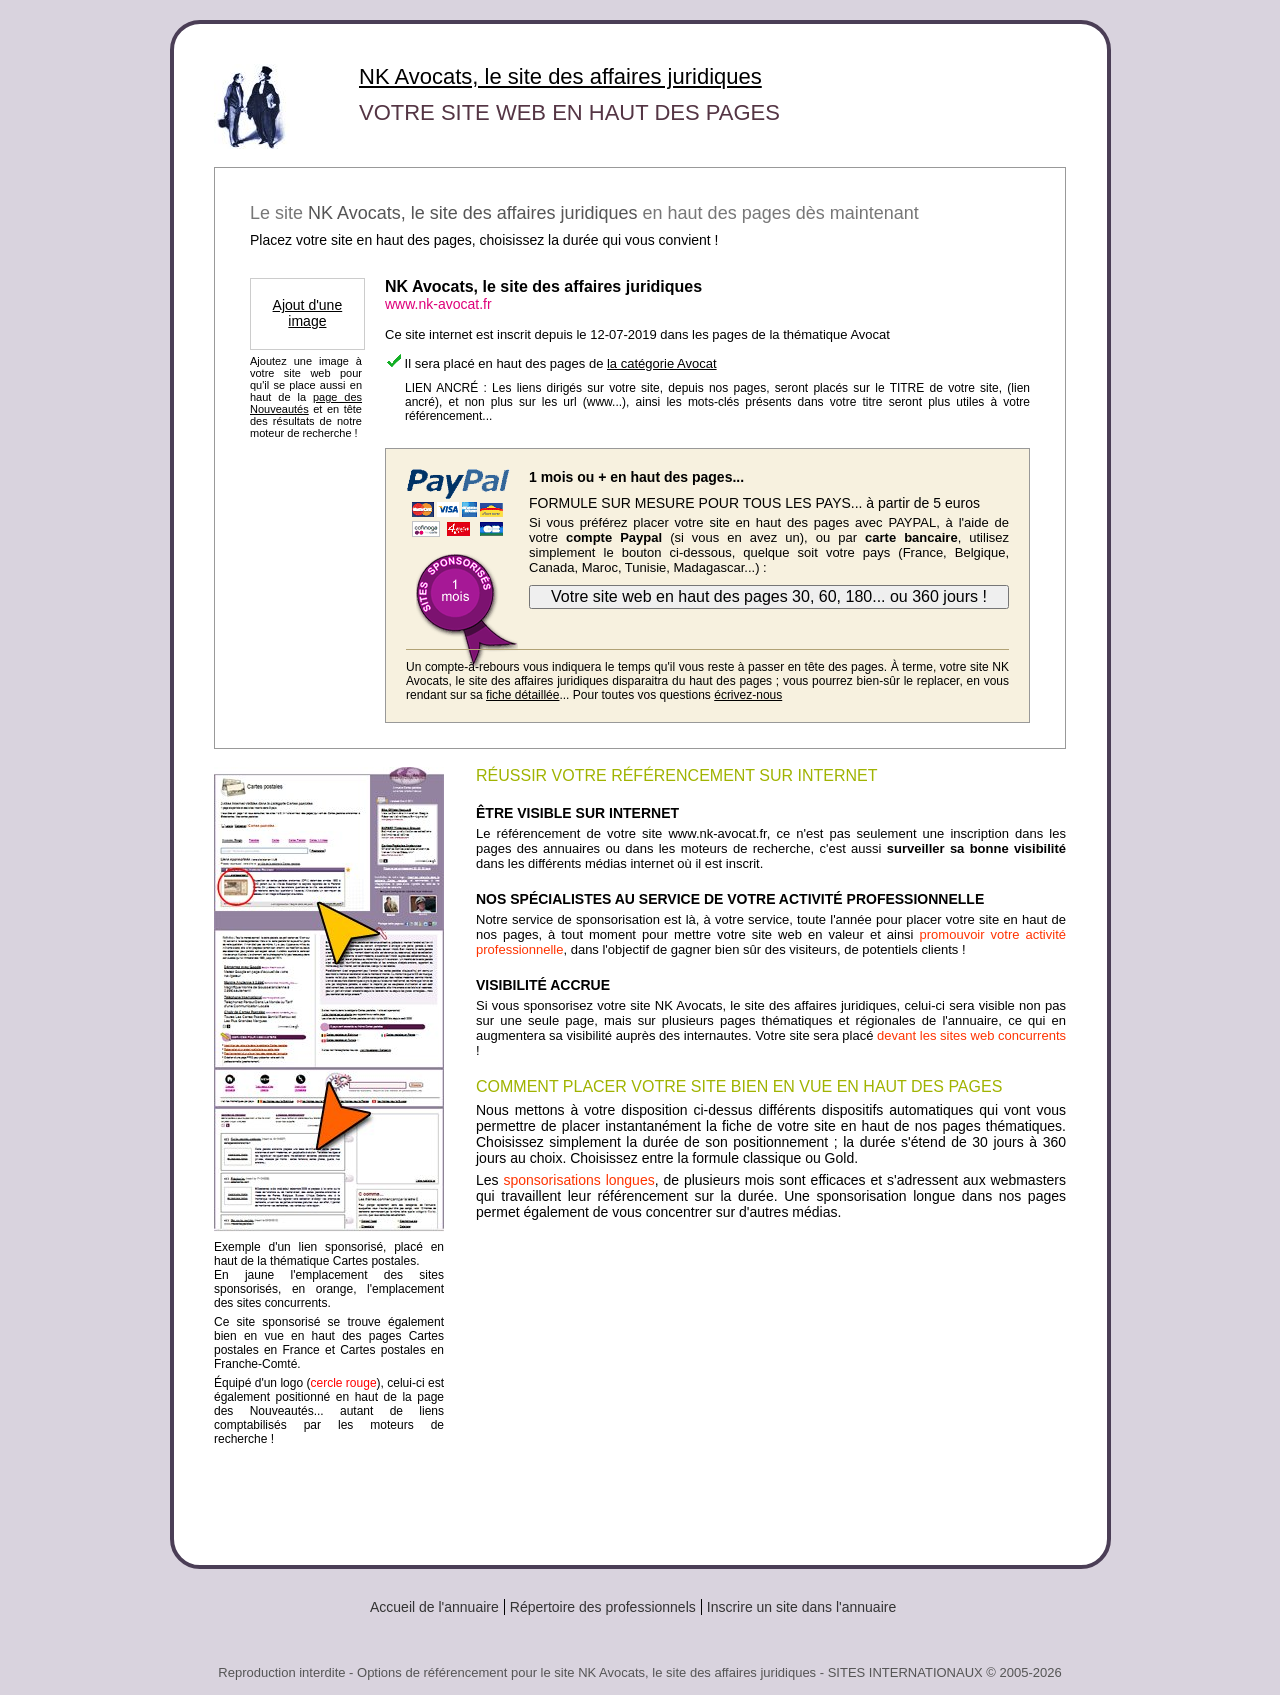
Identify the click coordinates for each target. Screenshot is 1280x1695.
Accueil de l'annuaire (434, 1607)
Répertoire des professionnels (603, 1607)
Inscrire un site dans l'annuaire (801, 1607)
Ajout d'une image (308, 313)
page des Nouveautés (306, 403)
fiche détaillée (522, 695)
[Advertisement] (771, 1385)
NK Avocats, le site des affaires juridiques (560, 76)
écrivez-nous (748, 695)
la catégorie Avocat (662, 363)
